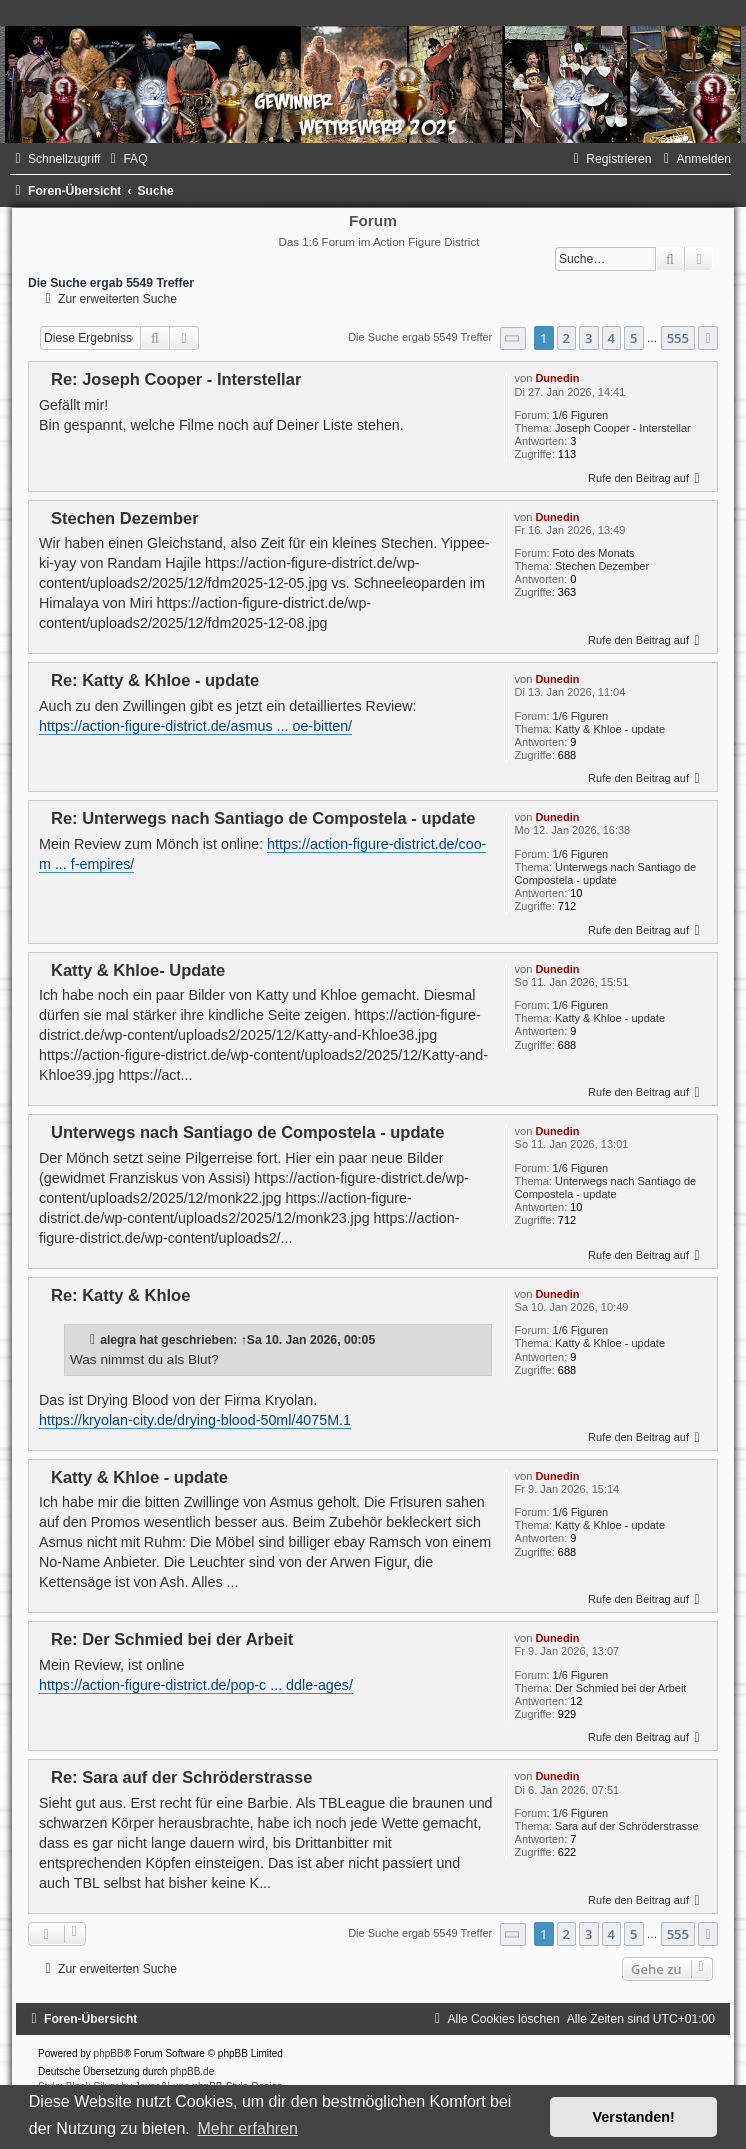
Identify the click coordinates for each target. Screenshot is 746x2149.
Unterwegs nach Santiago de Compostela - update (606, 873)
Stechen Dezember (602, 566)
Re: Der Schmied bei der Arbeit (172, 1639)
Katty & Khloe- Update (138, 970)
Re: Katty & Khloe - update (155, 680)
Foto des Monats (594, 553)
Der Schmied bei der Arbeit (620, 1688)
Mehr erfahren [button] (247, 2128)
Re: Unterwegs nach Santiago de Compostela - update (263, 818)
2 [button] (566, 338)
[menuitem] (126, 159)
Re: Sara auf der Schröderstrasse (181, 1777)
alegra (118, 1340)
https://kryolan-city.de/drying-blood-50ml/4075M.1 (195, 1420)
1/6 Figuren (581, 415)
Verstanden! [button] (634, 2117)
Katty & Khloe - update (610, 729)
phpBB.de (192, 2071)
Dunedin (557, 378)
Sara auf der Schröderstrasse (627, 1826)
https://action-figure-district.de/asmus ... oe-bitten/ (195, 726)
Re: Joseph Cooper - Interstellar (176, 379)
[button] (513, 338)
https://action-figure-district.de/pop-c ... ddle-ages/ (196, 1685)
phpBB (109, 2053)
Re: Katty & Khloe (120, 1295)
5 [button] (633, 338)
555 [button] (678, 338)
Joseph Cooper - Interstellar (623, 428)
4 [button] (611, 338)
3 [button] (588, 338)
